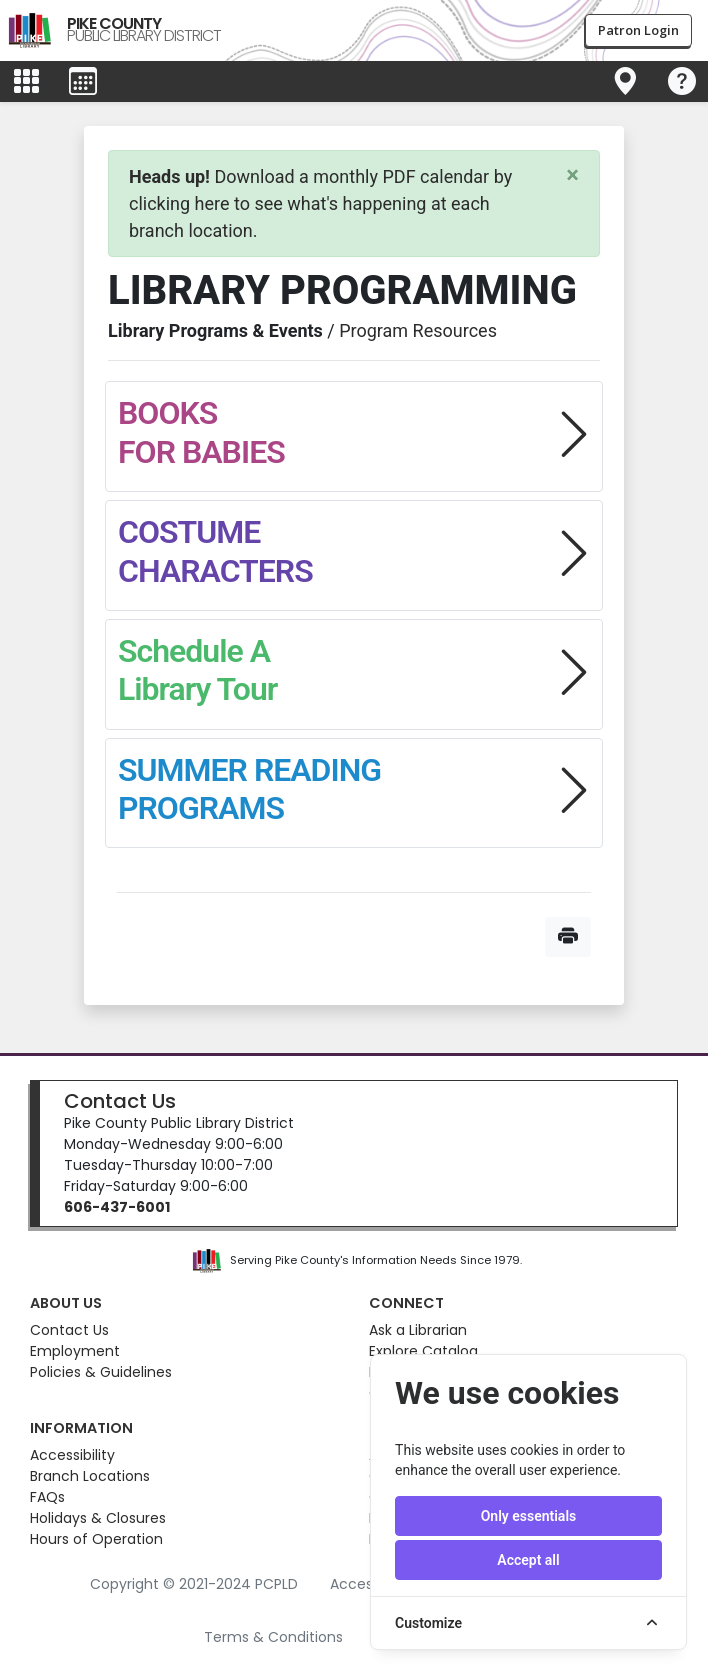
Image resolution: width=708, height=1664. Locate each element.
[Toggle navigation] (625, 82)
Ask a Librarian (418, 1330)
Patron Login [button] (638, 30)
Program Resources (418, 330)
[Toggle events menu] (83, 82)
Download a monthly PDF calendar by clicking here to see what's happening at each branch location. (320, 203)
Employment (75, 1351)
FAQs (47, 1497)
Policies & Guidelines (101, 1372)
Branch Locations (90, 1476)
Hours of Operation (96, 1539)
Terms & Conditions (273, 1637)
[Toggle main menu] (26, 82)
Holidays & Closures (98, 1518)
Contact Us (120, 1101)
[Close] (572, 175)
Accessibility (72, 1455)
